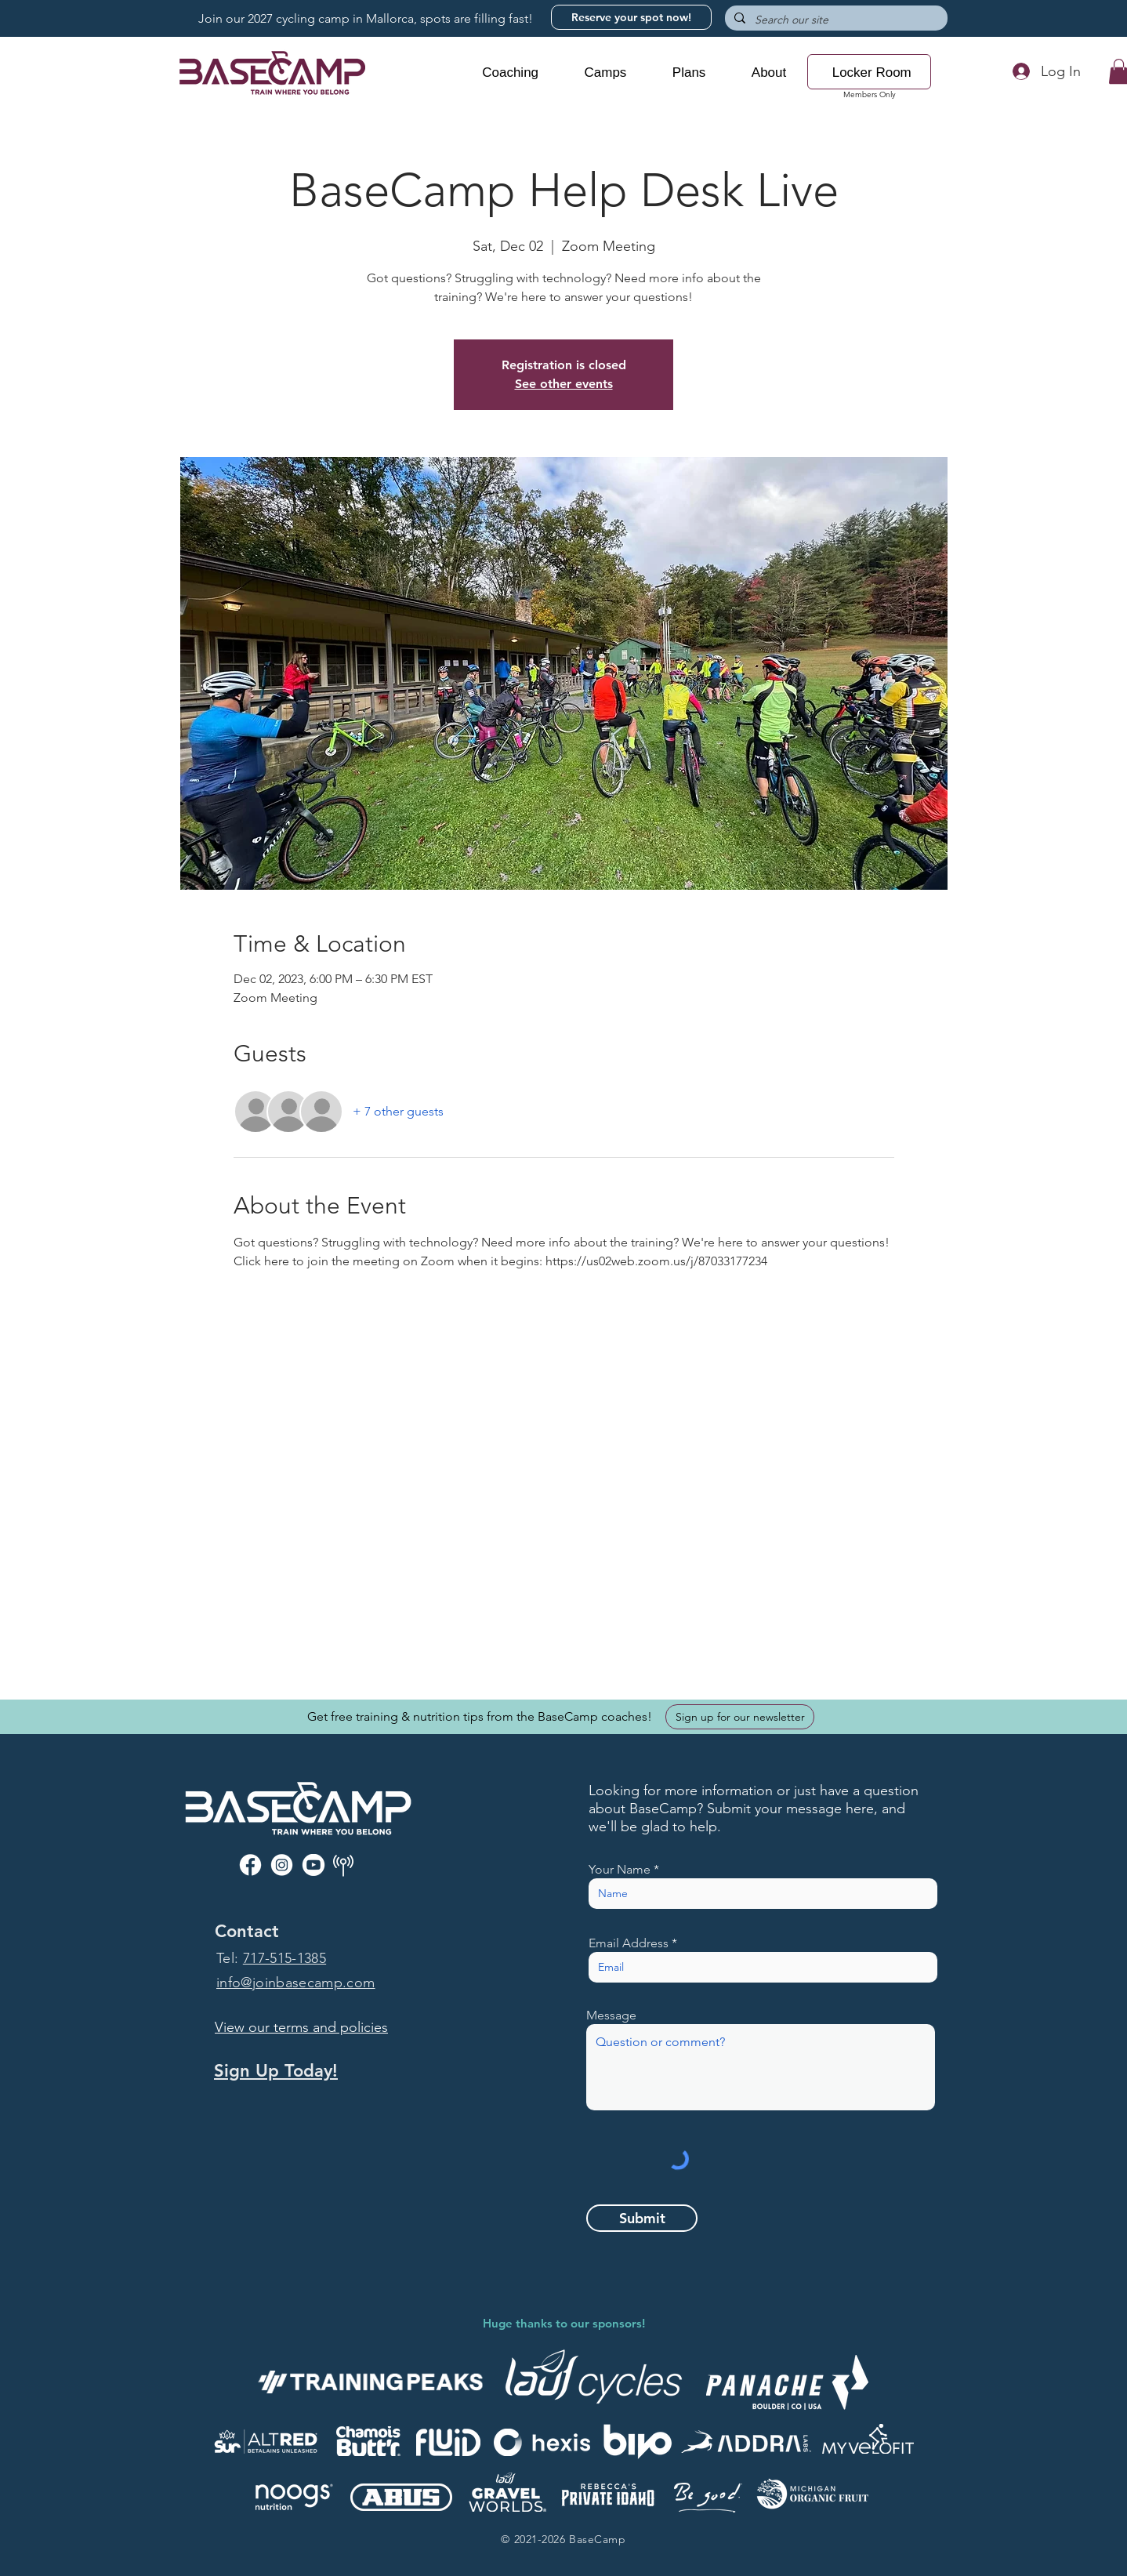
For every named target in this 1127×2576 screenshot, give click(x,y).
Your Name (619, 1869)
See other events (564, 383)
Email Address (629, 1943)
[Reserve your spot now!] (631, 17)
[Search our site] (835, 19)
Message (611, 2015)
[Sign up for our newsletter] (739, 1716)
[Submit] (642, 2218)
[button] (510, 73)
